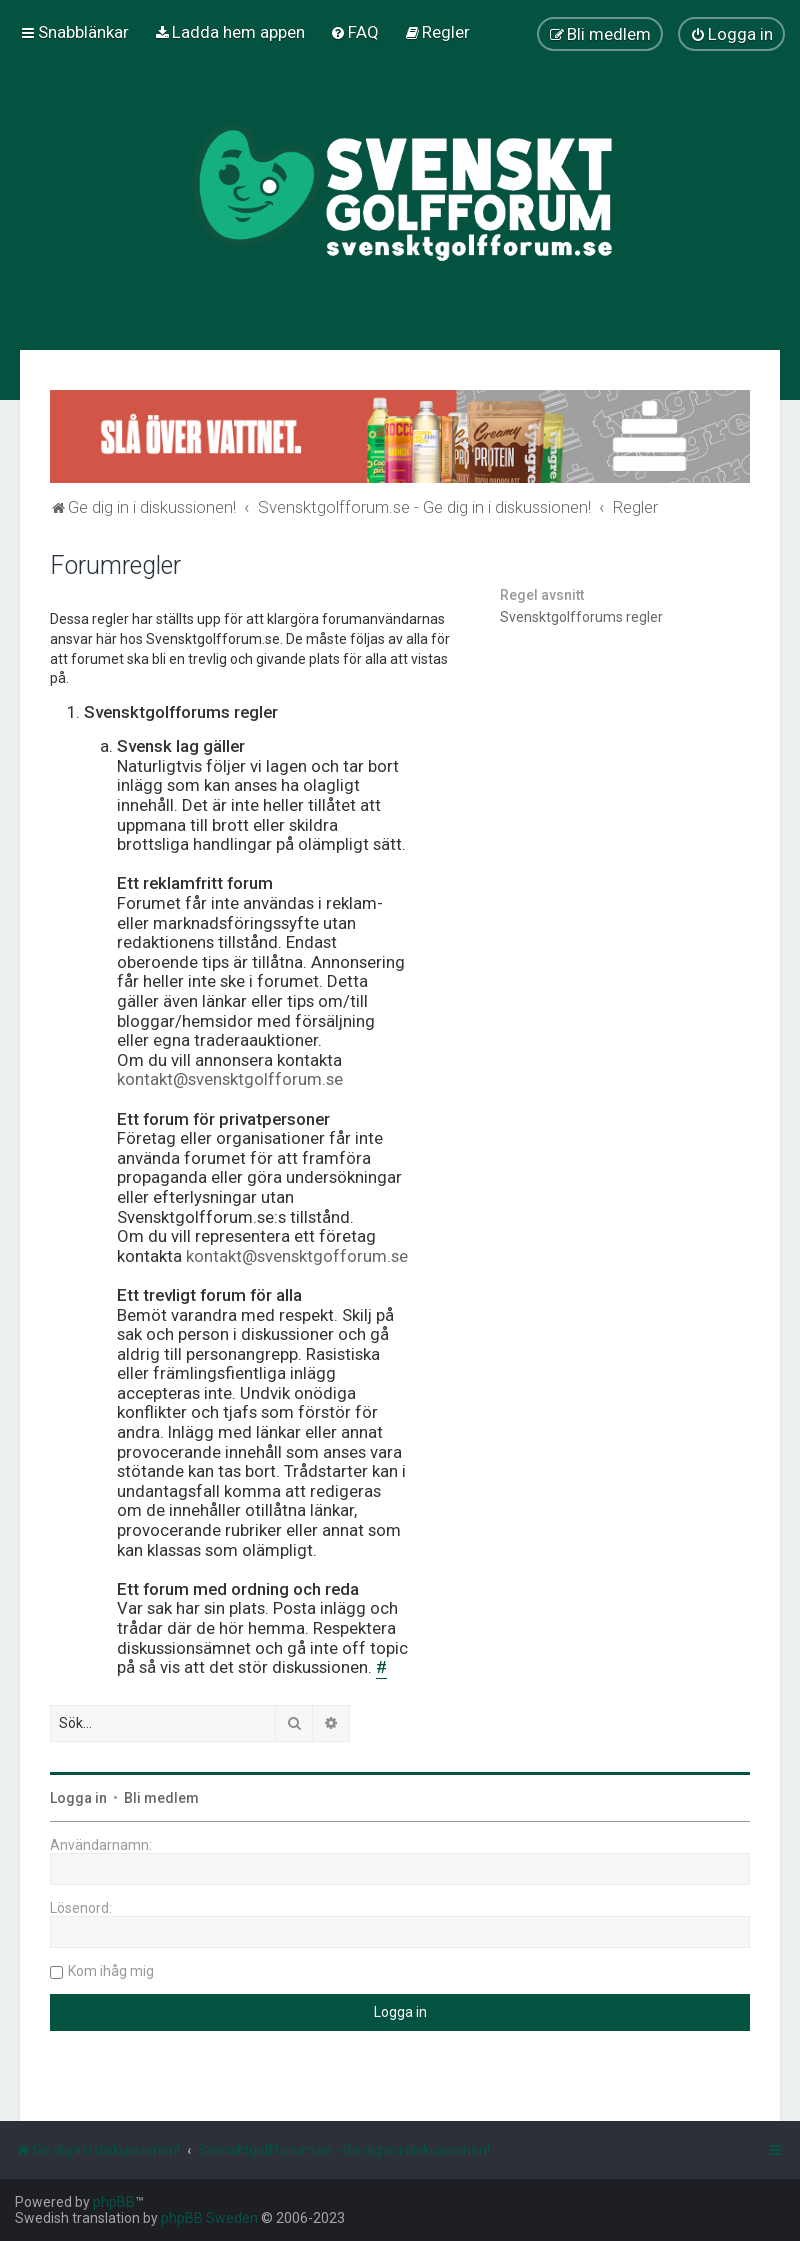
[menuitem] (229, 32)
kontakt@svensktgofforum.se (297, 1256)
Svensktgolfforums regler (581, 617)
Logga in (78, 1798)
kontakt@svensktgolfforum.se (230, 1079)
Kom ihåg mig (111, 1971)
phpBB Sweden (209, 2218)
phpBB (114, 2202)
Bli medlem (161, 1798)
